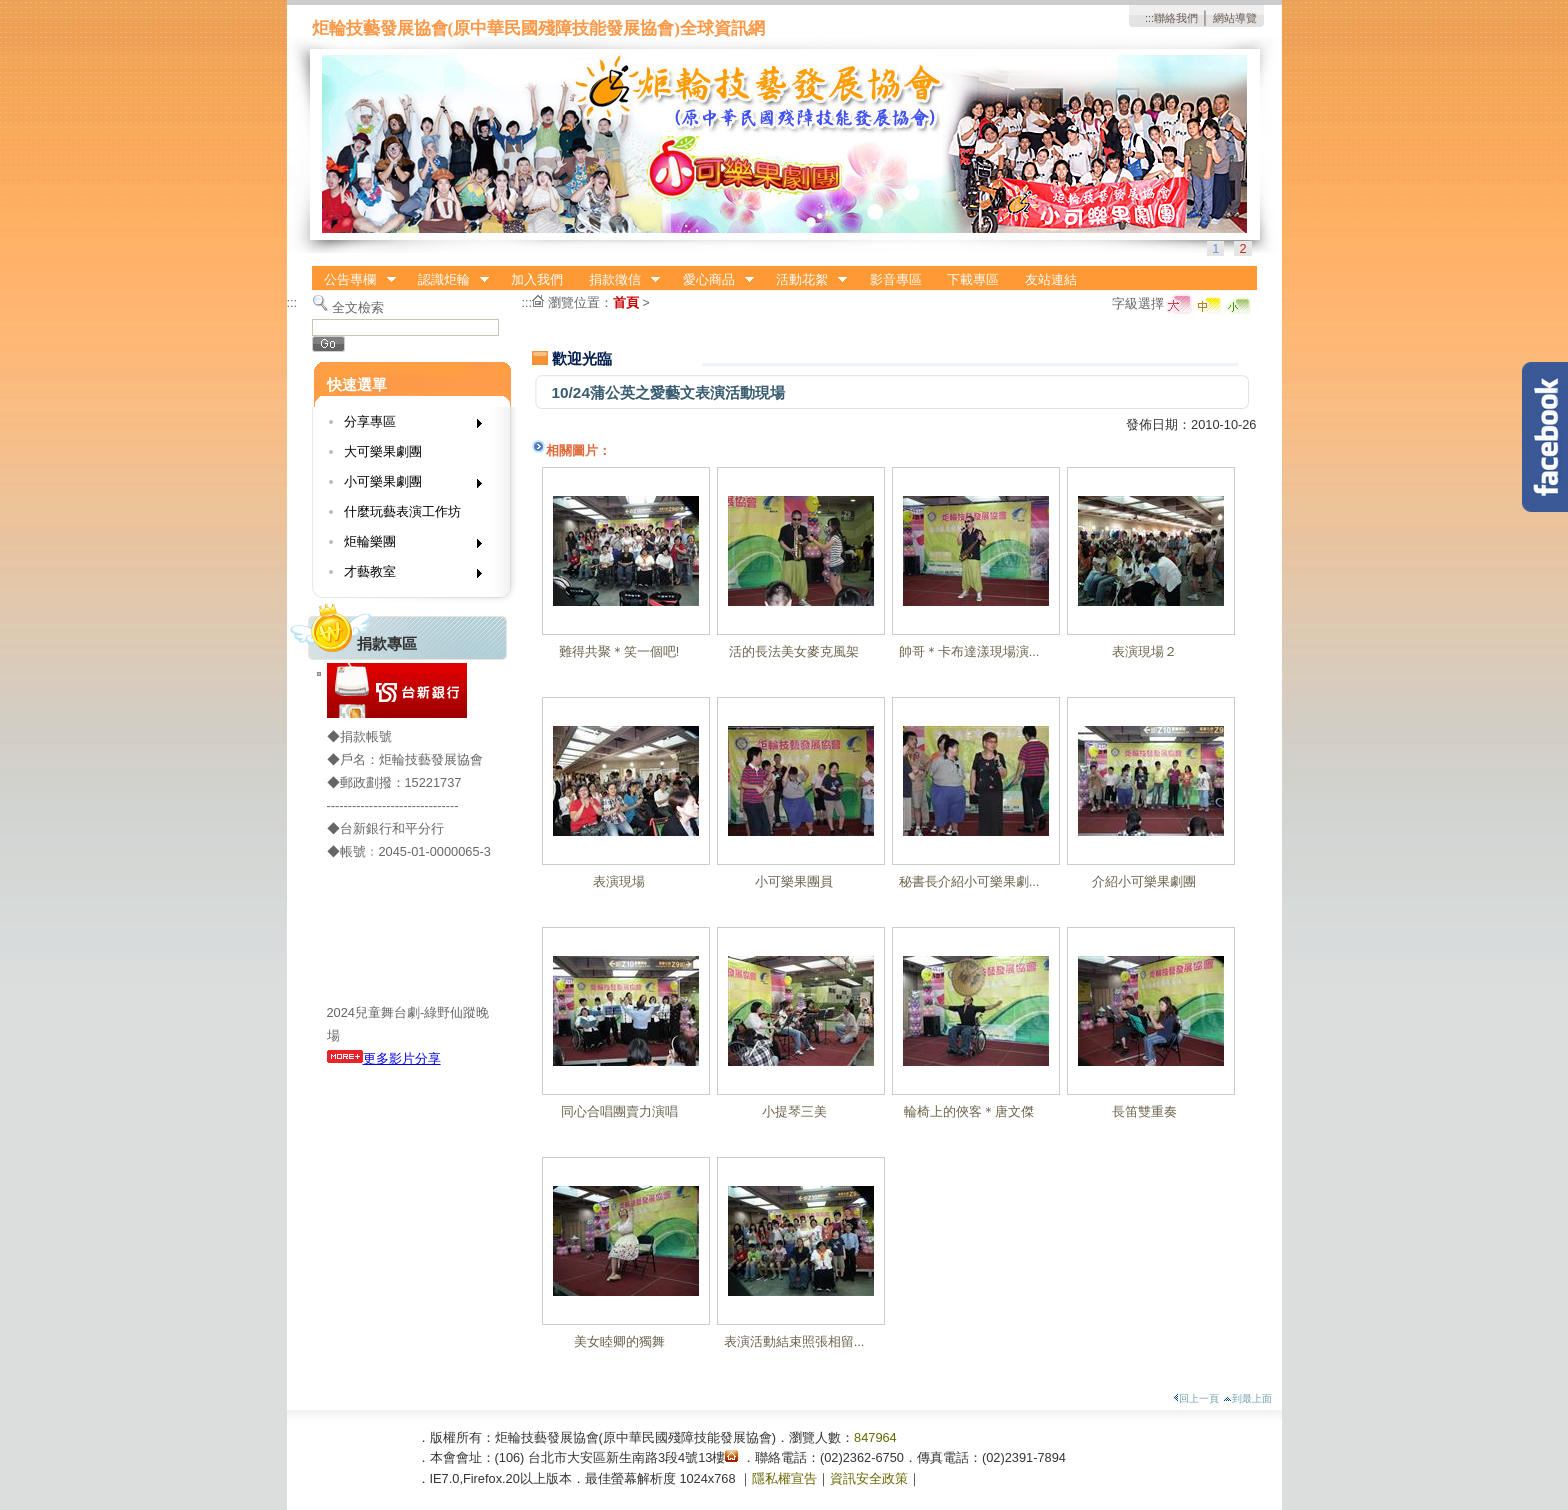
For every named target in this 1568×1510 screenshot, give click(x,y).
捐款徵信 (618, 280)
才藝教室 (406, 575)
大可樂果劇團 (383, 451)
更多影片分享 (384, 1058)
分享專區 (406, 425)
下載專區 (973, 279)
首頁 (626, 302)
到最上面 (1247, 1398)
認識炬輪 (447, 280)
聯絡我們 (1176, 18)
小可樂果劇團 (406, 485)
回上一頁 (1196, 1398)
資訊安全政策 (869, 1478)
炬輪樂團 (406, 545)
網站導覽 (1235, 18)
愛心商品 (712, 280)
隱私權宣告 (784, 1478)
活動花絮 (805, 280)
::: (1149, 18)
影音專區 (896, 279)
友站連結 (1051, 279)
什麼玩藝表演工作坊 (402, 511)
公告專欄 (354, 280)
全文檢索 (358, 307)
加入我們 (537, 279)
